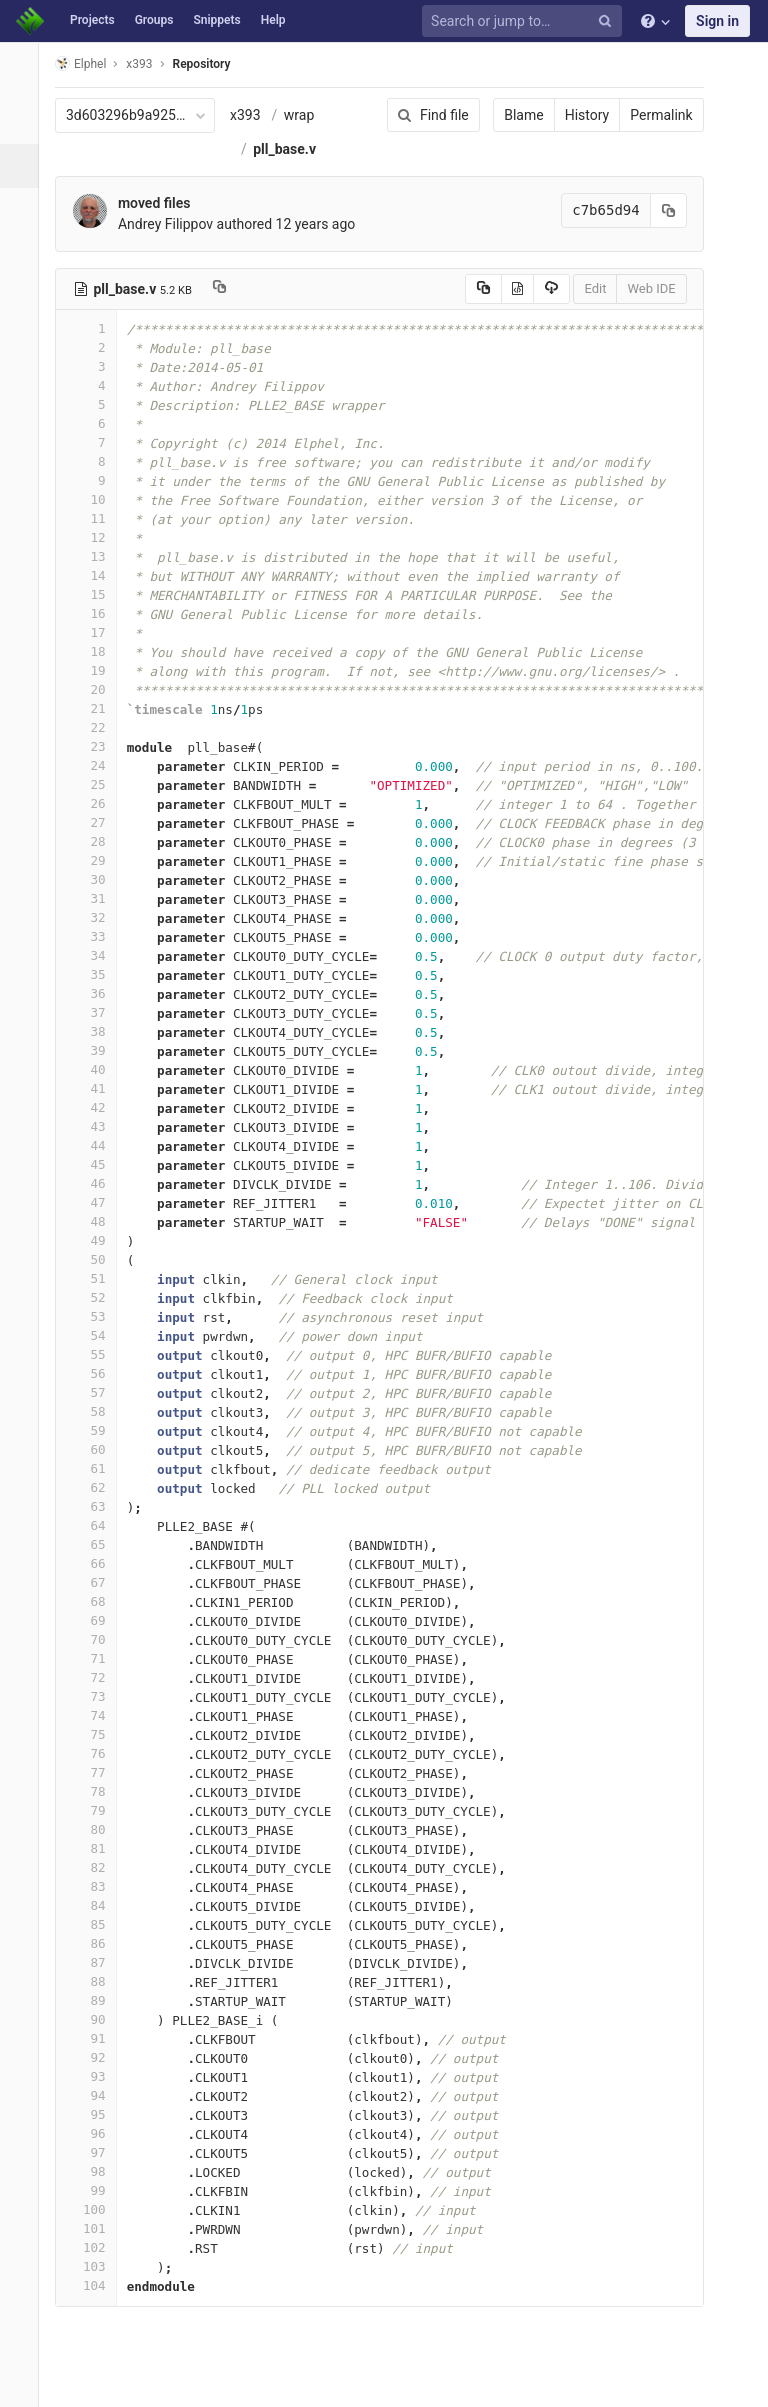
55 (97, 1354)
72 (97, 1677)
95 (97, 2114)
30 (97, 879)
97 (97, 2152)
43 (97, 1126)
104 (97, 2285)
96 (97, 2133)
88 (97, 1981)
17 (97, 632)
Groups (154, 20)
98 (97, 2171)
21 (97, 708)
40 (97, 1069)
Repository (213, 64)
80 (97, 1829)
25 (97, 784)
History (573, 115)
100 (97, 2209)
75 (97, 1734)
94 (97, 2095)
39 (97, 1050)
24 (97, 765)
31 (97, 898)
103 (97, 2266)
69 (97, 1620)
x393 (256, 115)
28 (97, 841)
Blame (510, 115)
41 (97, 1088)
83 (97, 1886)
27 (97, 822)
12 (97, 537)
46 (97, 1183)
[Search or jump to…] (525, 21)
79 (97, 1810)
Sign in (717, 21)
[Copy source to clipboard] (469, 289)
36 (97, 993)
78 (97, 1791)
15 (97, 594)
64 (97, 1525)
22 (97, 727)
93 (97, 2076)
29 (97, 860)
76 (97, 1753)
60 (97, 1449)
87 (97, 1962)
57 (97, 1392)
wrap (310, 115)
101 (97, 2228)
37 (97, 1012)
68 (97, 1601)
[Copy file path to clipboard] (230, 289)
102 (97, 2247)
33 (97, 936)
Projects (92, 20)
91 (97, 2038)
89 (97, 2000)
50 (97, 1259)
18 (97, 651)
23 (97, 746)
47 (97, 1202)
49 (97, 1240)
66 (97, 1563)
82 (97, 1867)
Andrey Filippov (176, 224)
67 (97, 1582)
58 (97, 1411)
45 (97, 1164)
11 (97, 518)
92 (97, 2057)
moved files (165, 203)
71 (97, 1658)
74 (97, 1715)
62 (97, 1487)
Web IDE (638, 288)
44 (97, 1145)
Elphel (91, 63)
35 (97, 974)
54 (97, 1335)
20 (97, 689)
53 (97, 1316)
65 (97, 1544)
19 (97, 670)
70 (97, 1639)
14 (97, 575)
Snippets (216, 20)
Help (273, 20)
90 (97, 2019)
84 (97, 1905)
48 (97, 1221)
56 (97, 1373)
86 (97, 1943)
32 (97, 917)
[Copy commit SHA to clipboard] (655, 210)
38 (97, 1031)
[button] (24, 2383)
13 (97, 556)
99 (97, 2190)
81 (97, 1848)
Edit (582, 288)
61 (97, 1468)
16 (97, 613)
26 (97, 803)
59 (97, 1430)
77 (97, 1772)
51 (97, 1278)
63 (97, 1506)
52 (97, 1297)
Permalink (648, 115)
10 (97, 499)
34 (97, 955)
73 (97, 1696)
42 (97, 1107)
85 (97, 1924)
